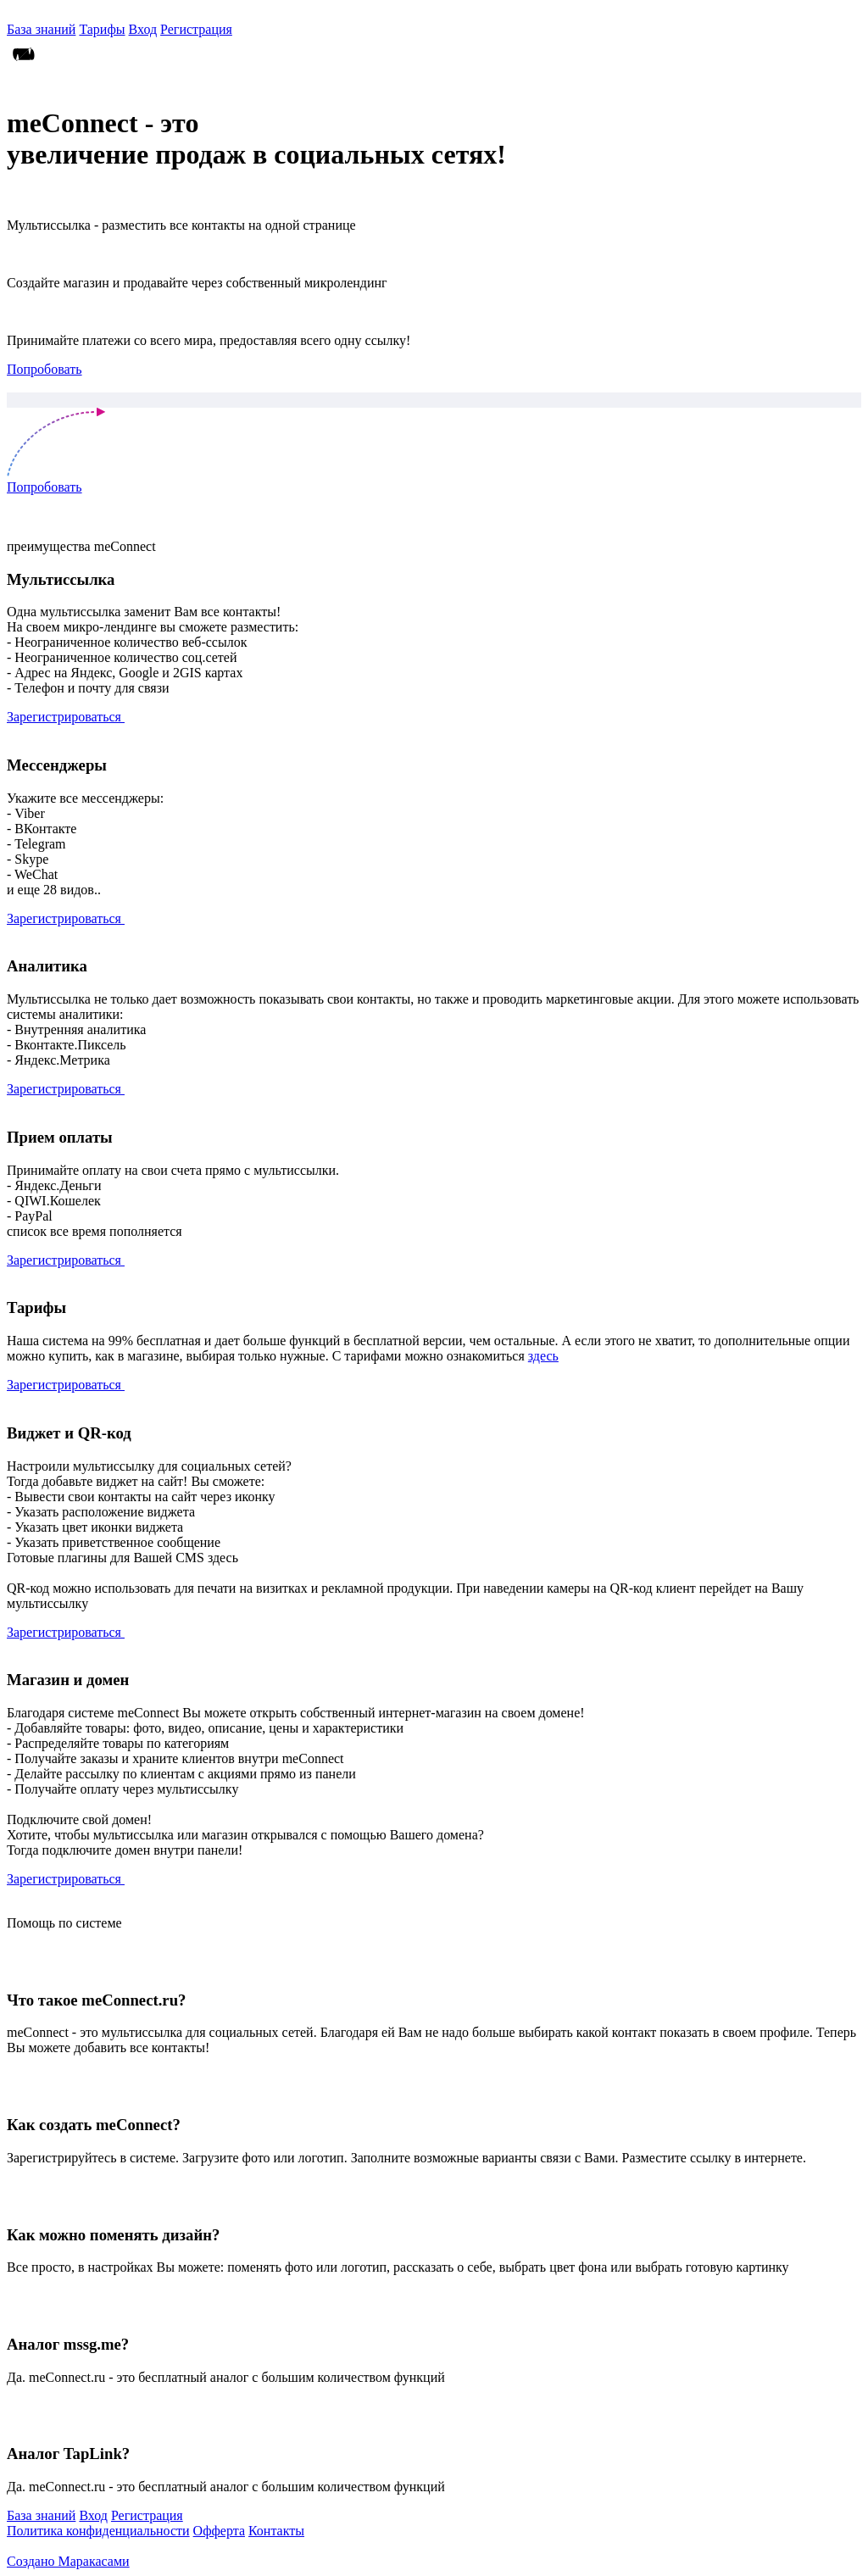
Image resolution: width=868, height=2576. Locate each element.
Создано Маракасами (68, 2561)
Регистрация (196, 29)
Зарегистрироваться (66, 716)
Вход (143, 29)
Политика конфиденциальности (98, 2530)
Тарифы (102, 29)
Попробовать (44, 369)
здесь (543, 1356)
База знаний (41, 29)
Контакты (276, 2530)
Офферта (219, 2530)
